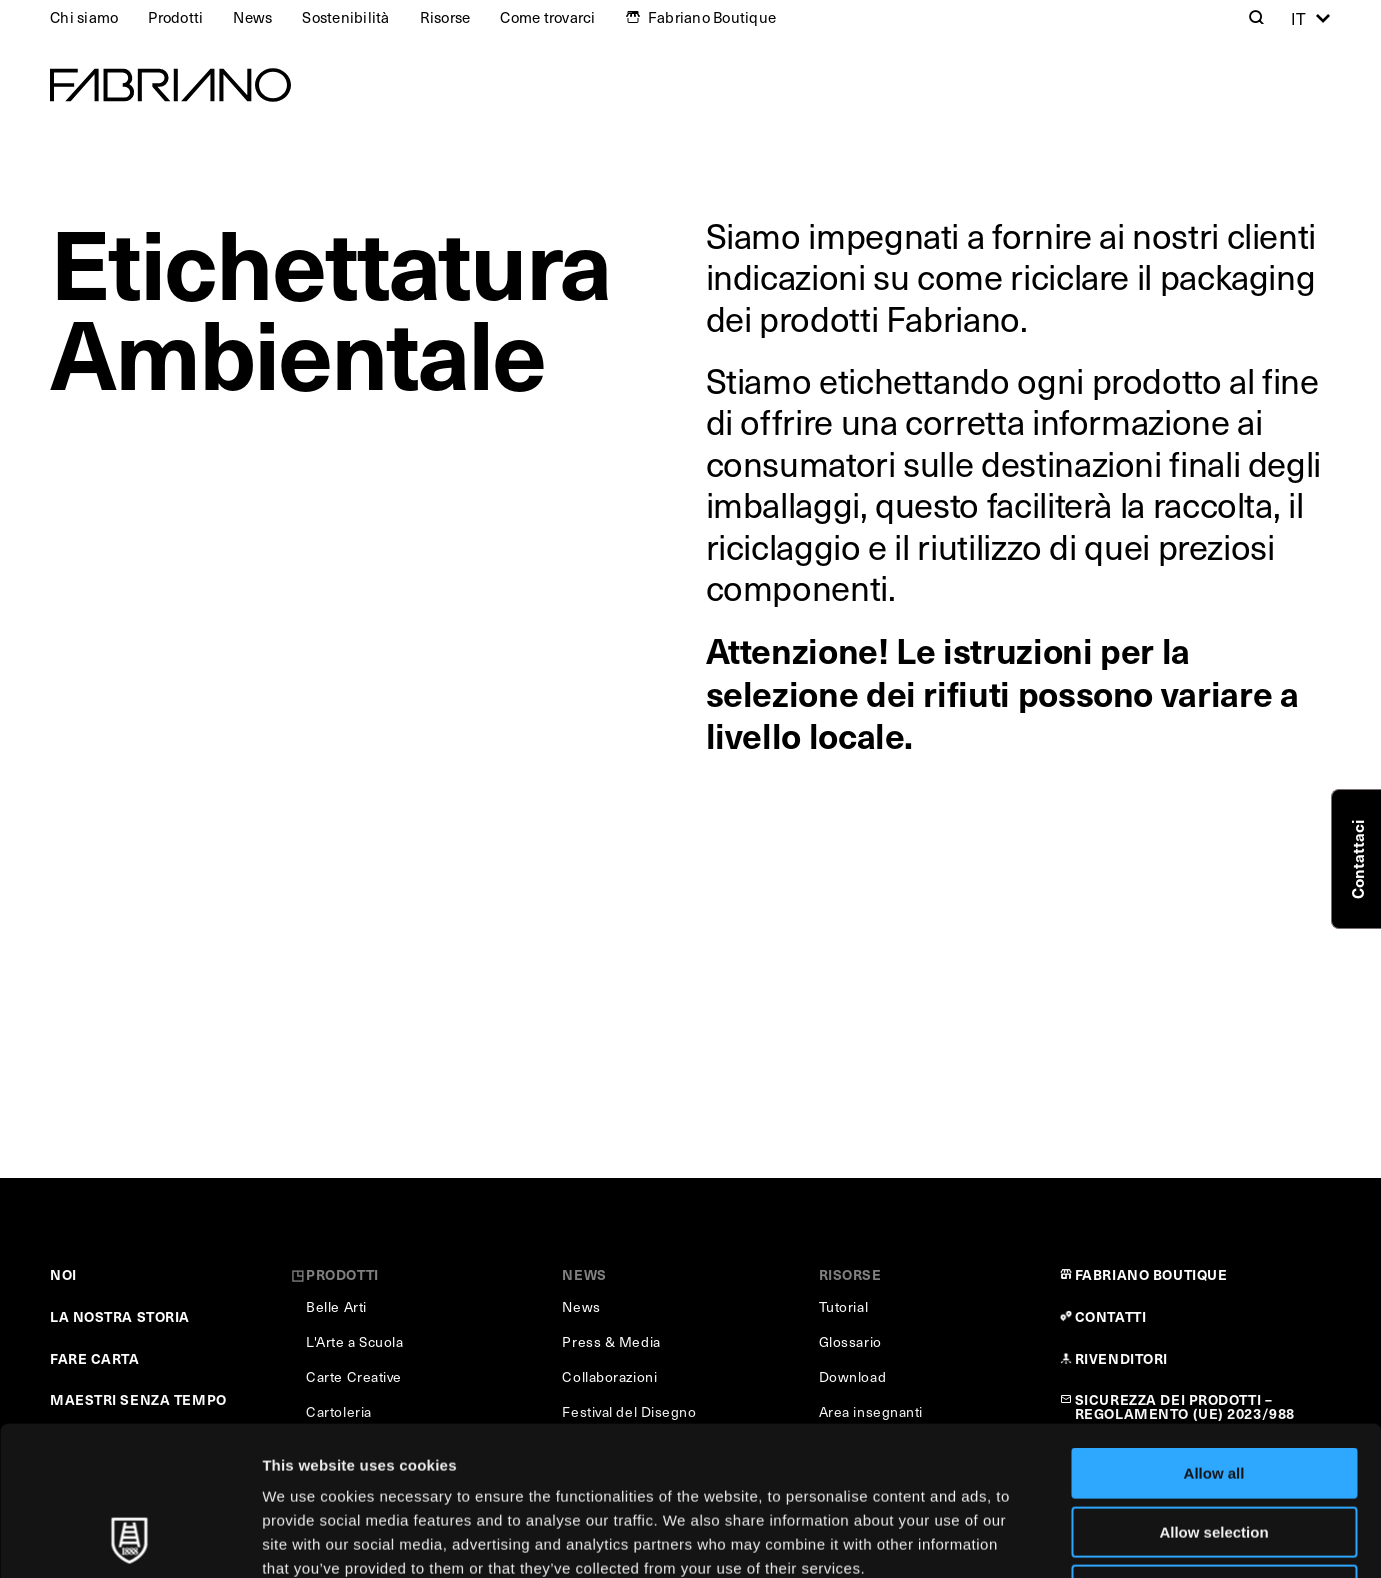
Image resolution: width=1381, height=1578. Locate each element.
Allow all (1214, 1333)
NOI (63, 1274)
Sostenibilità (345, 17)
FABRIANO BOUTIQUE (1151, 1274)
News (252, 17)
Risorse (445, 17)
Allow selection (1213, 1392)
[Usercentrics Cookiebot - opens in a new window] (129, 1539)
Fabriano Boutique (712, 17)
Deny (1214, 1450)
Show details (1049, 1538)
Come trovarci (547, 17)
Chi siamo (84, 17)
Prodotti (175, 17)
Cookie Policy (913, 1452)
